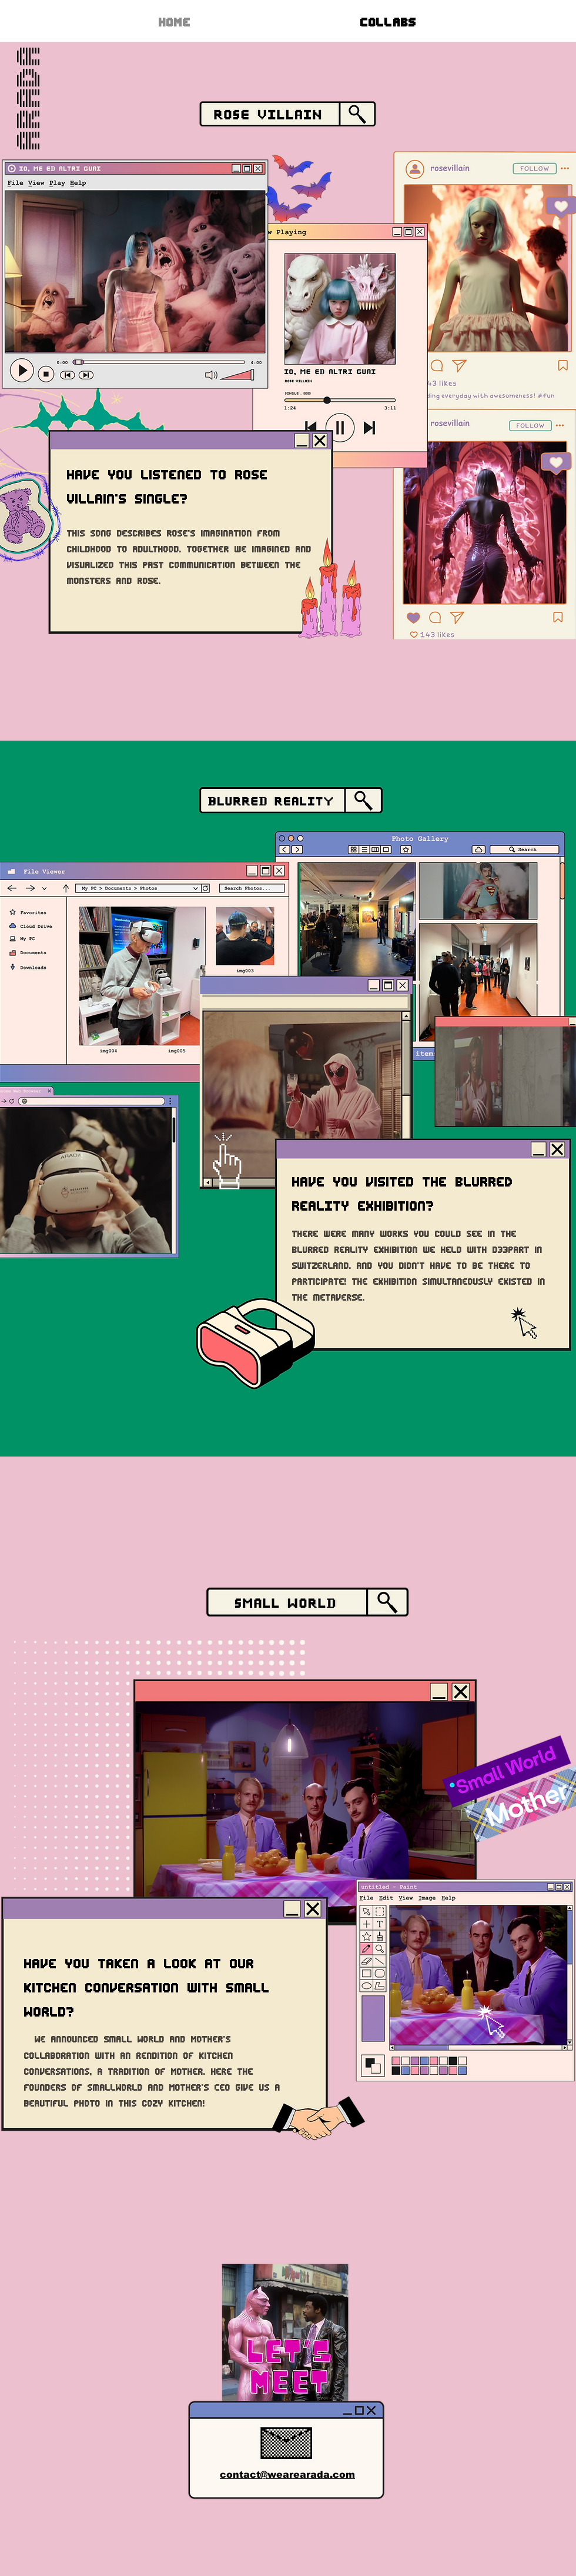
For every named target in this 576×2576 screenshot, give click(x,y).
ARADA (28, 96)
